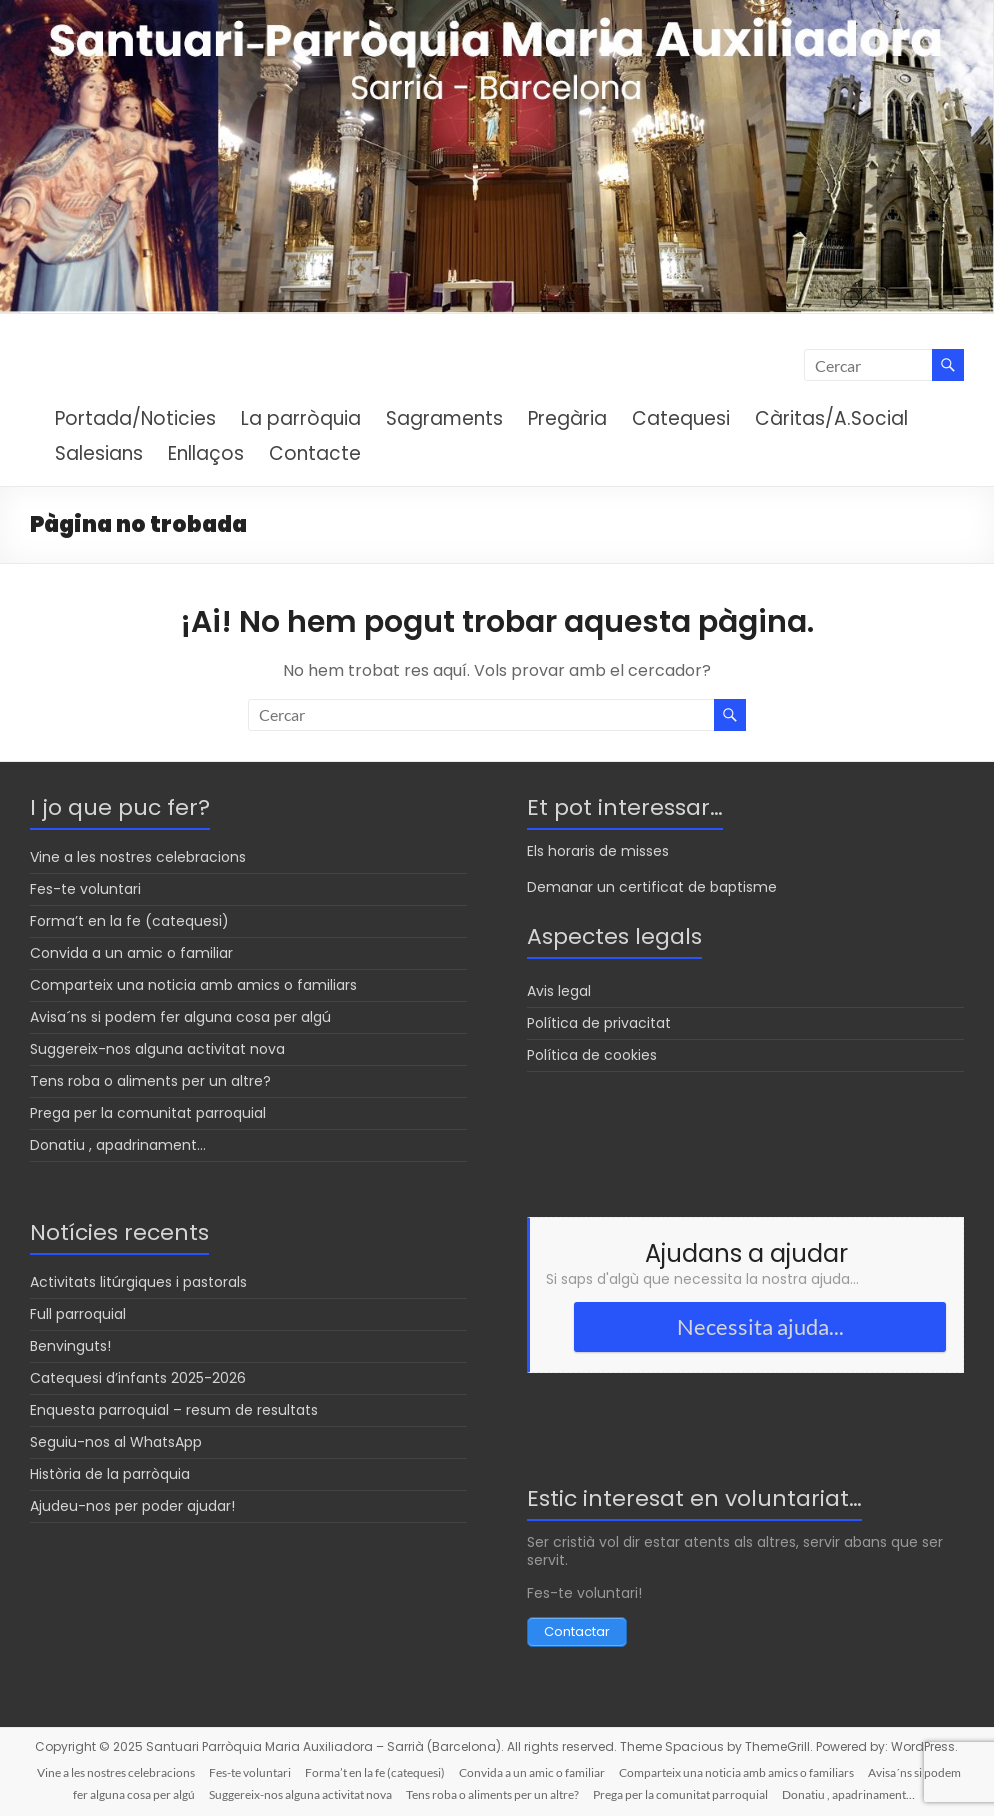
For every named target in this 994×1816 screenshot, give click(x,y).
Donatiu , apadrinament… (118, 1145)
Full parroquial (78, 1314)
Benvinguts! (70, 1346)
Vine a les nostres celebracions (138, 857)
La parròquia (301, 418)
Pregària (567, 418)
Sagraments (444, 418)
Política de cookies (592, 1055)
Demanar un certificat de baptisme (652, 887)
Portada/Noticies (135, 418)
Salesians (99, 453)
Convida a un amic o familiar (131, 953)
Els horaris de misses (598, 851)
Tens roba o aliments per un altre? (150, 1081)
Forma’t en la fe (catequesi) (129, 921)
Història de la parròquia (110, 1474)
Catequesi (681, 418)
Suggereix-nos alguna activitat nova (157, 1049)
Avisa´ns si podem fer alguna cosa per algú (180, 1017)
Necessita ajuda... (760, 1326)
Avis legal (559, 991)
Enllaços (206, 453)
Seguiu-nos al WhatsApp (116, 1442)
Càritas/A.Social (831, 418)
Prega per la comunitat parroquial (148, 1113)
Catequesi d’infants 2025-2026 (138, 1378)
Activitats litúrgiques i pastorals (138, 1282)
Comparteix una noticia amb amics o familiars (193, 985)
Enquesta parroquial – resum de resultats (174, 1410)
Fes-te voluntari (85, 889)
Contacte (315, 453)
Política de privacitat (599, 1023)
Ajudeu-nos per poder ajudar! (132, 1506)
